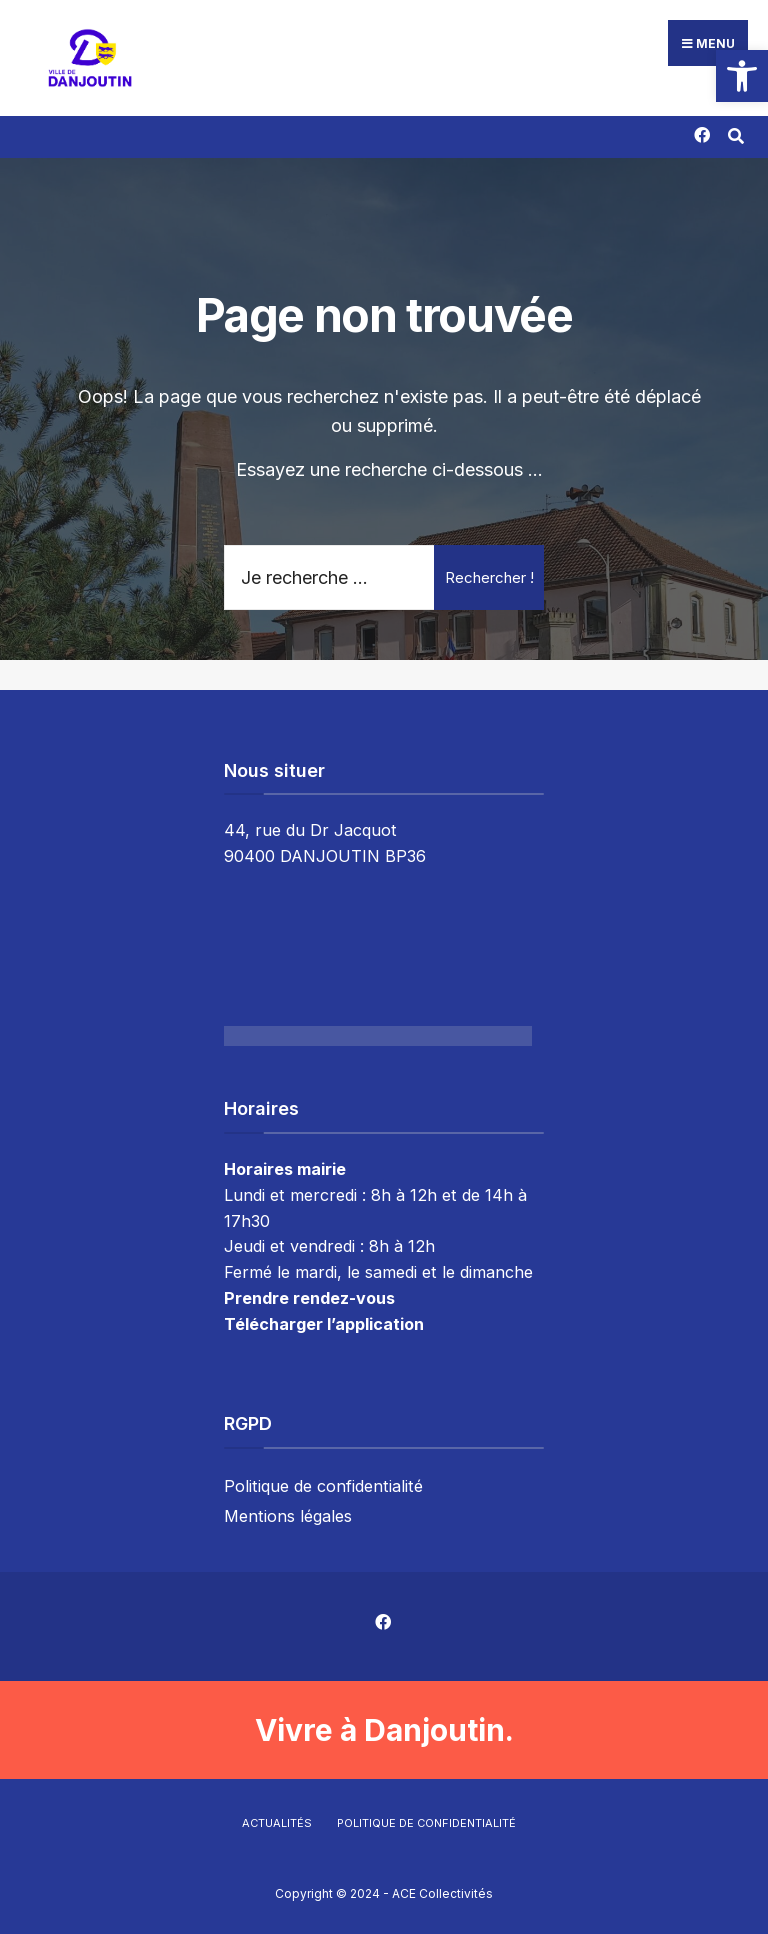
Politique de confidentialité (323, 1486)
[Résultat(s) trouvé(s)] (735, 133)
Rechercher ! (489, 577)
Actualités (277, 1823)
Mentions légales (288, 1516)
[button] (742, 76)
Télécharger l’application (324, 1324)
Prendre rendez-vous (309, 1298)
